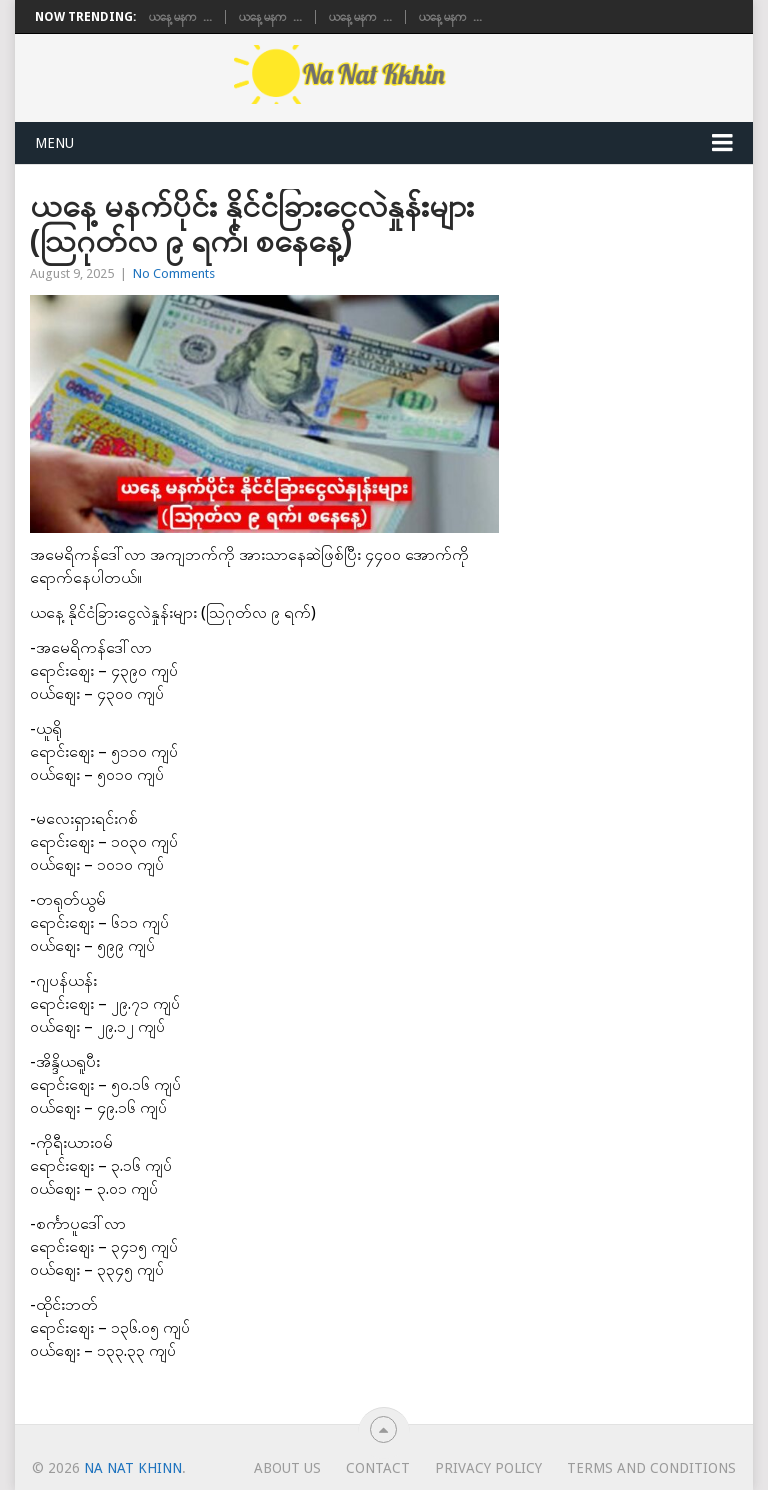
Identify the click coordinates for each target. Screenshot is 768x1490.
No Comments (174, 273)
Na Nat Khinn (133, 1468)
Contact (378, 1468)
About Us (287, 1468)
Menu (54, 143)
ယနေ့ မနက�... (180, 17)
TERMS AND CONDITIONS (651, 1468)
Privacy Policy (488, 1468)
